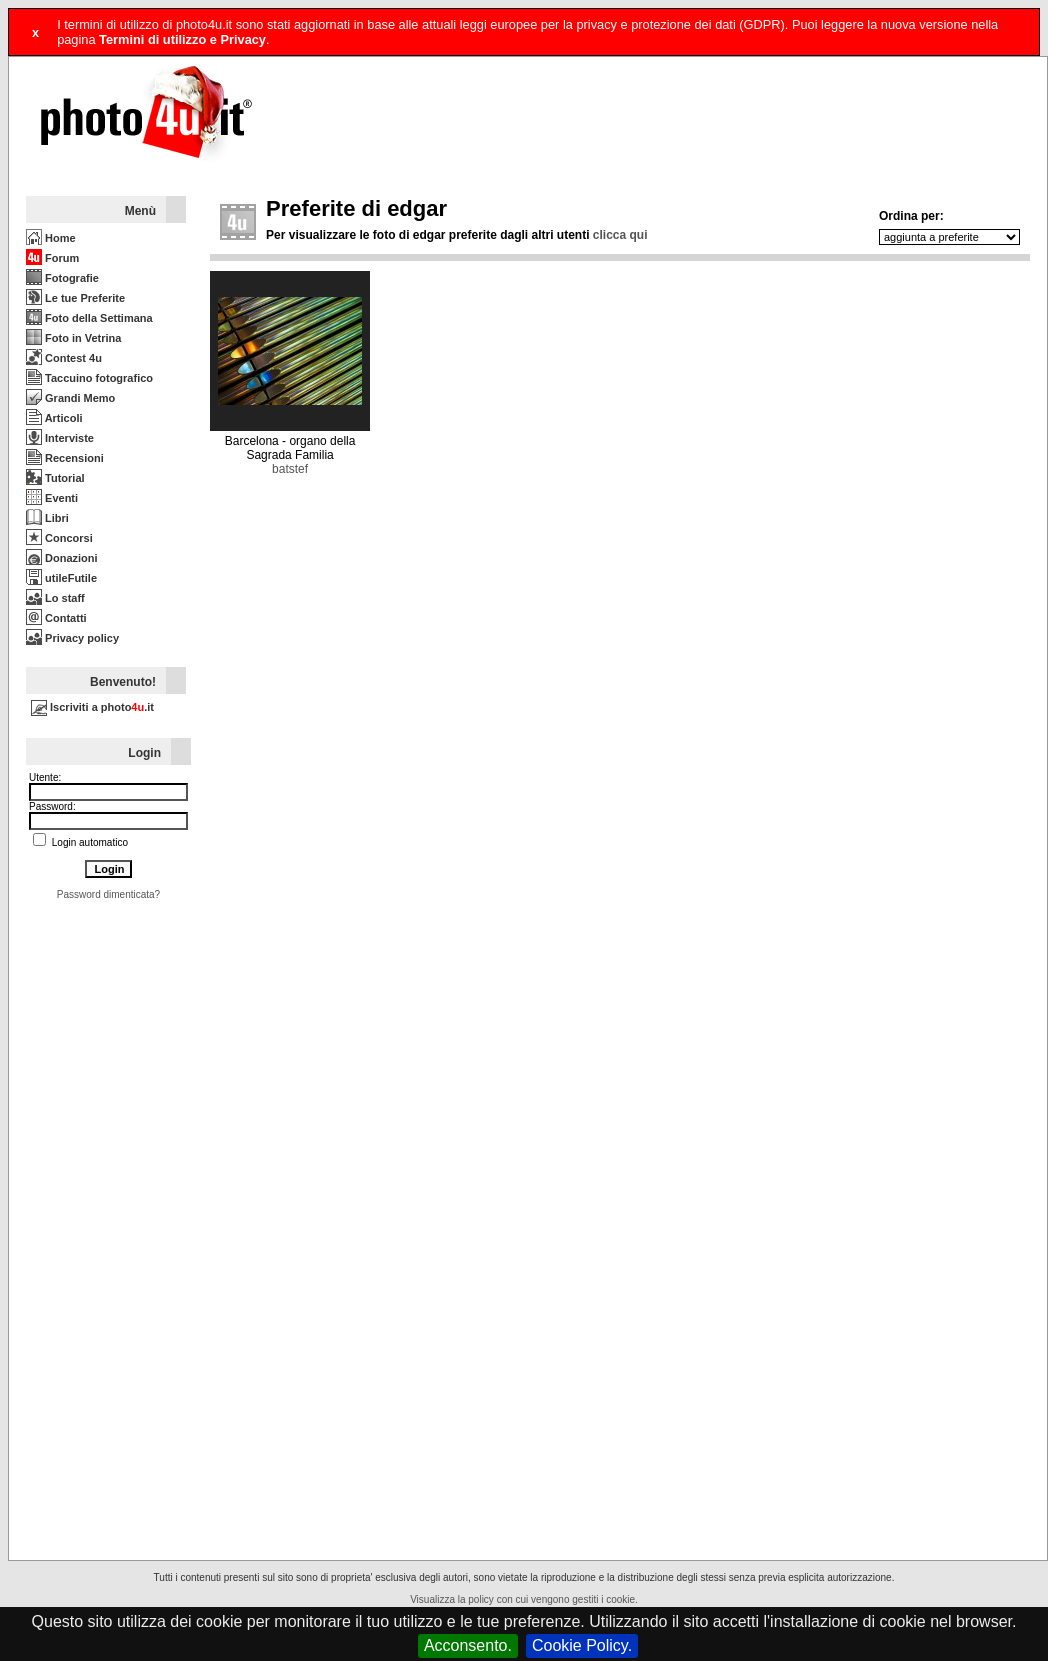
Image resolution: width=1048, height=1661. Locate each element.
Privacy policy (72, 638)
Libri (47, 518)
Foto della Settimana (89, 318)
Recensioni (65, 458)
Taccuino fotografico (89, 378)
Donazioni (62, 558)
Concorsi (59, 538)
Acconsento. (468, 1645)
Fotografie (62, 278)
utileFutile (61, 578)
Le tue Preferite (75, 298)
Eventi (52, 498)
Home (51, 238)
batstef (290, 469)
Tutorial (55, 478)
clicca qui (620, 235)
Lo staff (55, 598)
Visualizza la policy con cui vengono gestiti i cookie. (524, 1599)
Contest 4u (64, 358)
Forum (52, 258)
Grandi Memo (70, 398)
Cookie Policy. (582, 1645)
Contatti (56, 618)
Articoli (54, 418)
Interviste (60, 438)
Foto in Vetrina (73, 338)
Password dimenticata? (108, 894)
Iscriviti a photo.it (92, 707)
